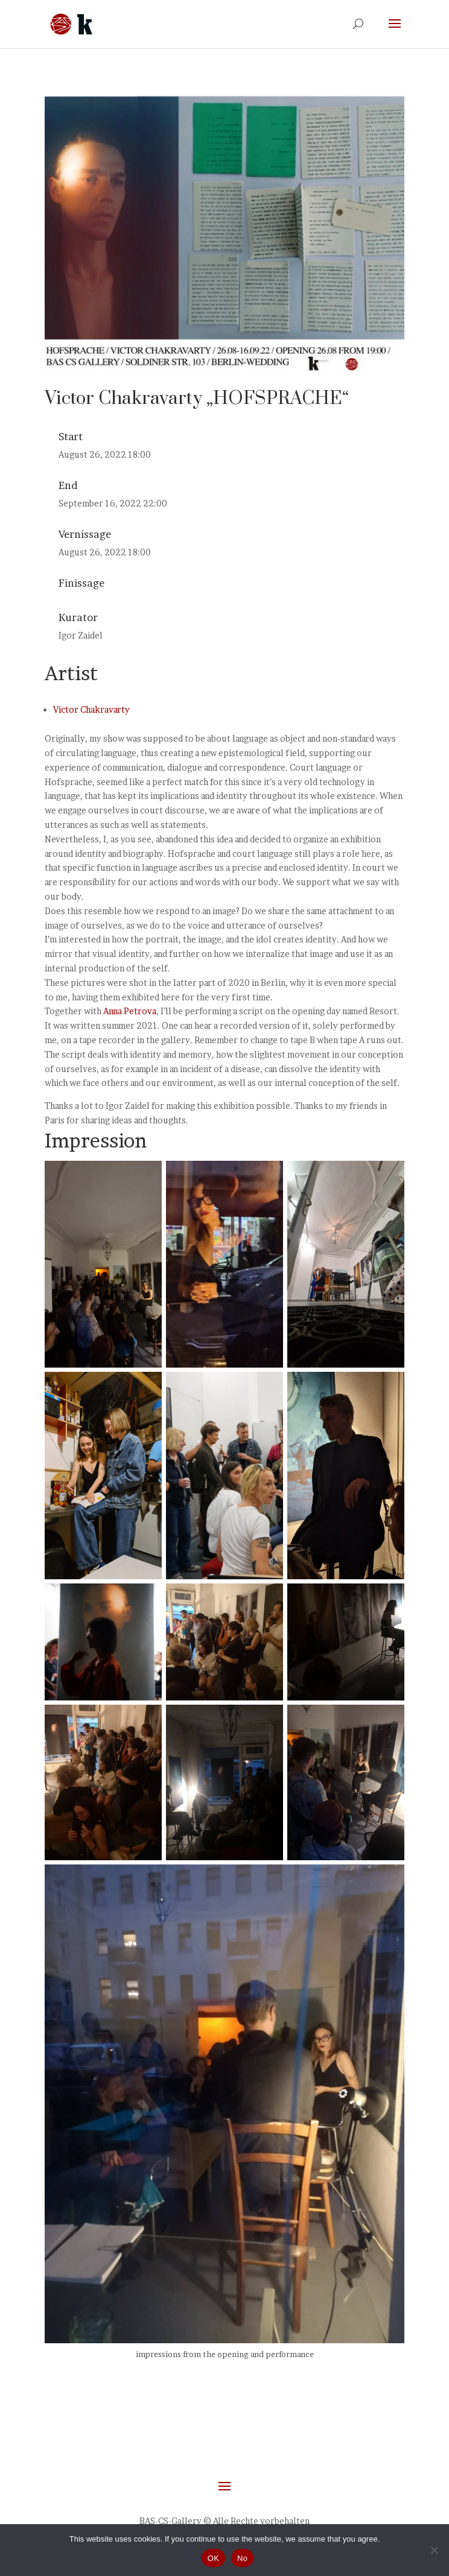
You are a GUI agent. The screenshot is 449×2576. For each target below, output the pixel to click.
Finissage (81, 582)
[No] (434, 2550)
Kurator (78, 617)
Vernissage (85, 534)
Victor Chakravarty (91, 709)
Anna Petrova (128, 1011)
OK (213, 2558)
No (242, 2558)
